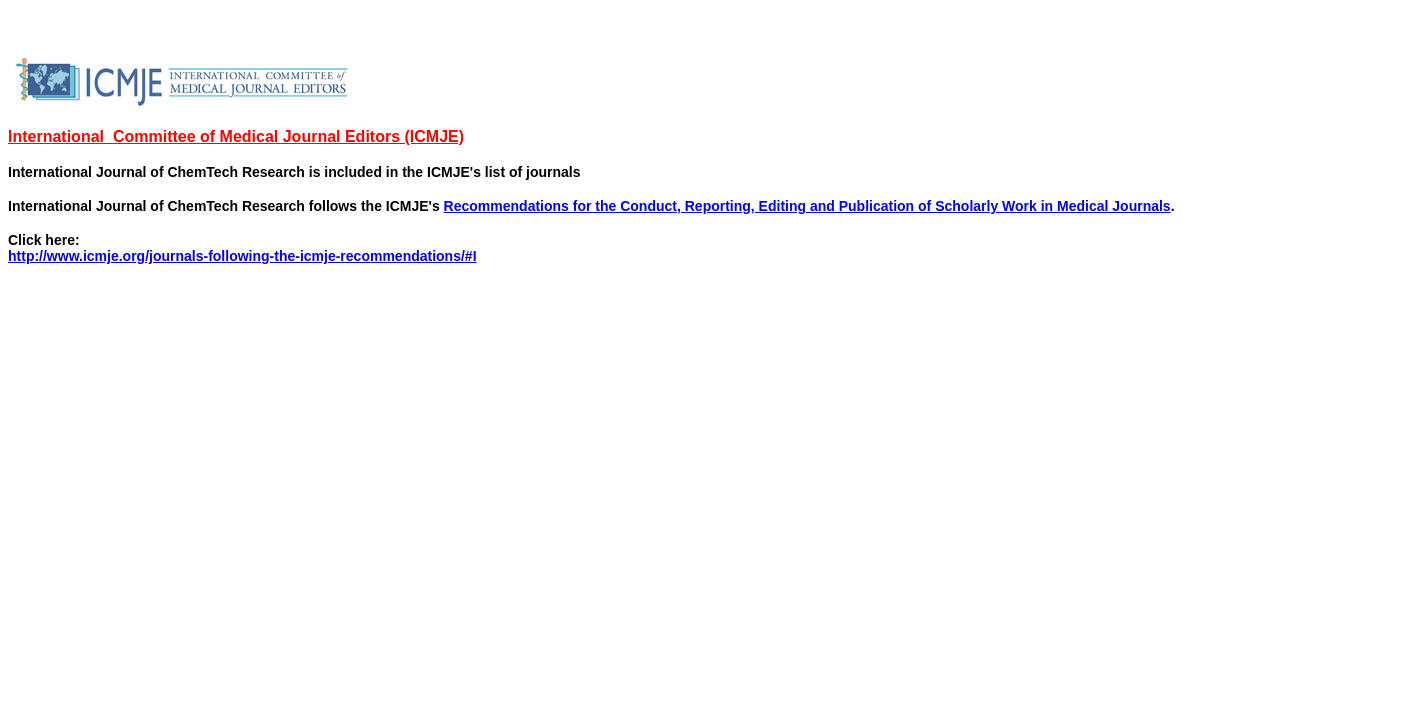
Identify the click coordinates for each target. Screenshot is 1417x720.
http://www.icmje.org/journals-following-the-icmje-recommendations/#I (242, 256)
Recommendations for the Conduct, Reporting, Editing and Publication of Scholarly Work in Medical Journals (807, 206)
